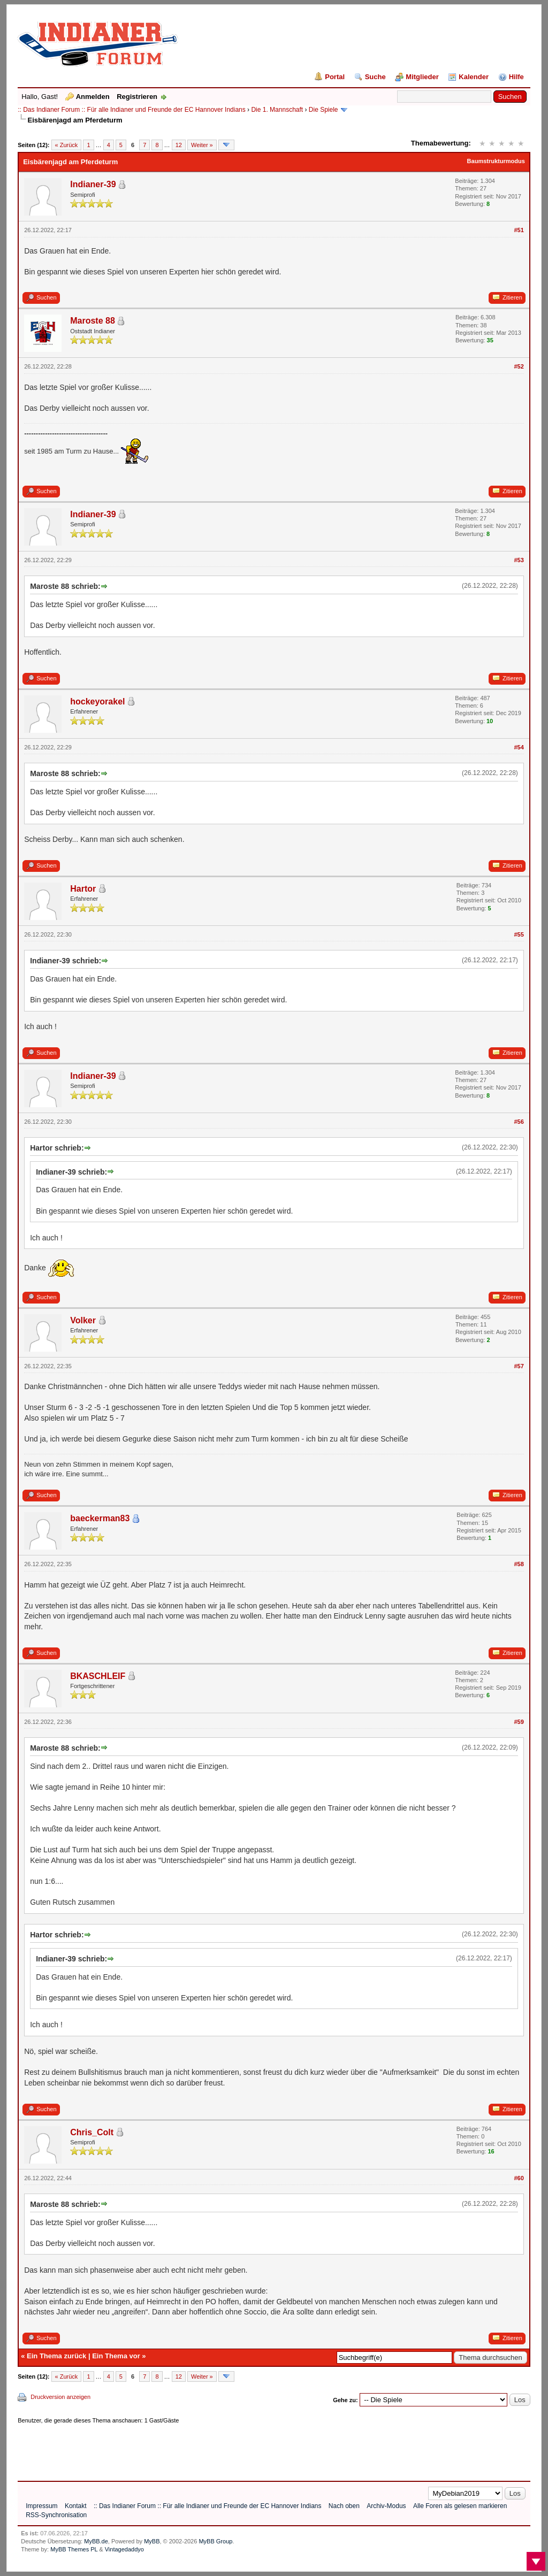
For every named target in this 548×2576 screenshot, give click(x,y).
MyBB (151, 2541)
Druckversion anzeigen (60, 2397)
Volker (83, 1320)
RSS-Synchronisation (56, 2515)
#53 (518, 560)
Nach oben (344, 2506)
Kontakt (76, 2506)
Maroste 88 (92, 320)
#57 (518, 1366)
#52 (518, 366)
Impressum (41, 2506)
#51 (518, 230)
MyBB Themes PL (73, 2549)
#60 (518, 2178)
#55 (518, 934)
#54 (518, 747)
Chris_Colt (91, 2132)
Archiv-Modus (386, 2506)
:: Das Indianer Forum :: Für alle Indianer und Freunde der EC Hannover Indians (132, 109)
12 (179, 145)
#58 (518, 1564)
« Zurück (66, 145)
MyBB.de (96, 2541)
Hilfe (516, 77)
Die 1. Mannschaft (277, 109)
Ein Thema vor (116, 2356)
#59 (518, 1722)
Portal (335, 77)
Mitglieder (422, 77)
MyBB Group (215, 2541)
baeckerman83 (100, 1518)
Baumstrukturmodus (496, 161)
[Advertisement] (212, 2449)
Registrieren (137, 97)
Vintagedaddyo (124, 2549)
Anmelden (93, 97)
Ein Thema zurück (56, 2356)
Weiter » (202, 145)
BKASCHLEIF (97, 1676)
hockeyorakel (97, 701)
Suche (375, 77)
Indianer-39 (93, 184)
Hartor (83, 888)
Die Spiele (323, 109)
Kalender (474, 77)
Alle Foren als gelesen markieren (460, 2506)
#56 (518, 1121)
